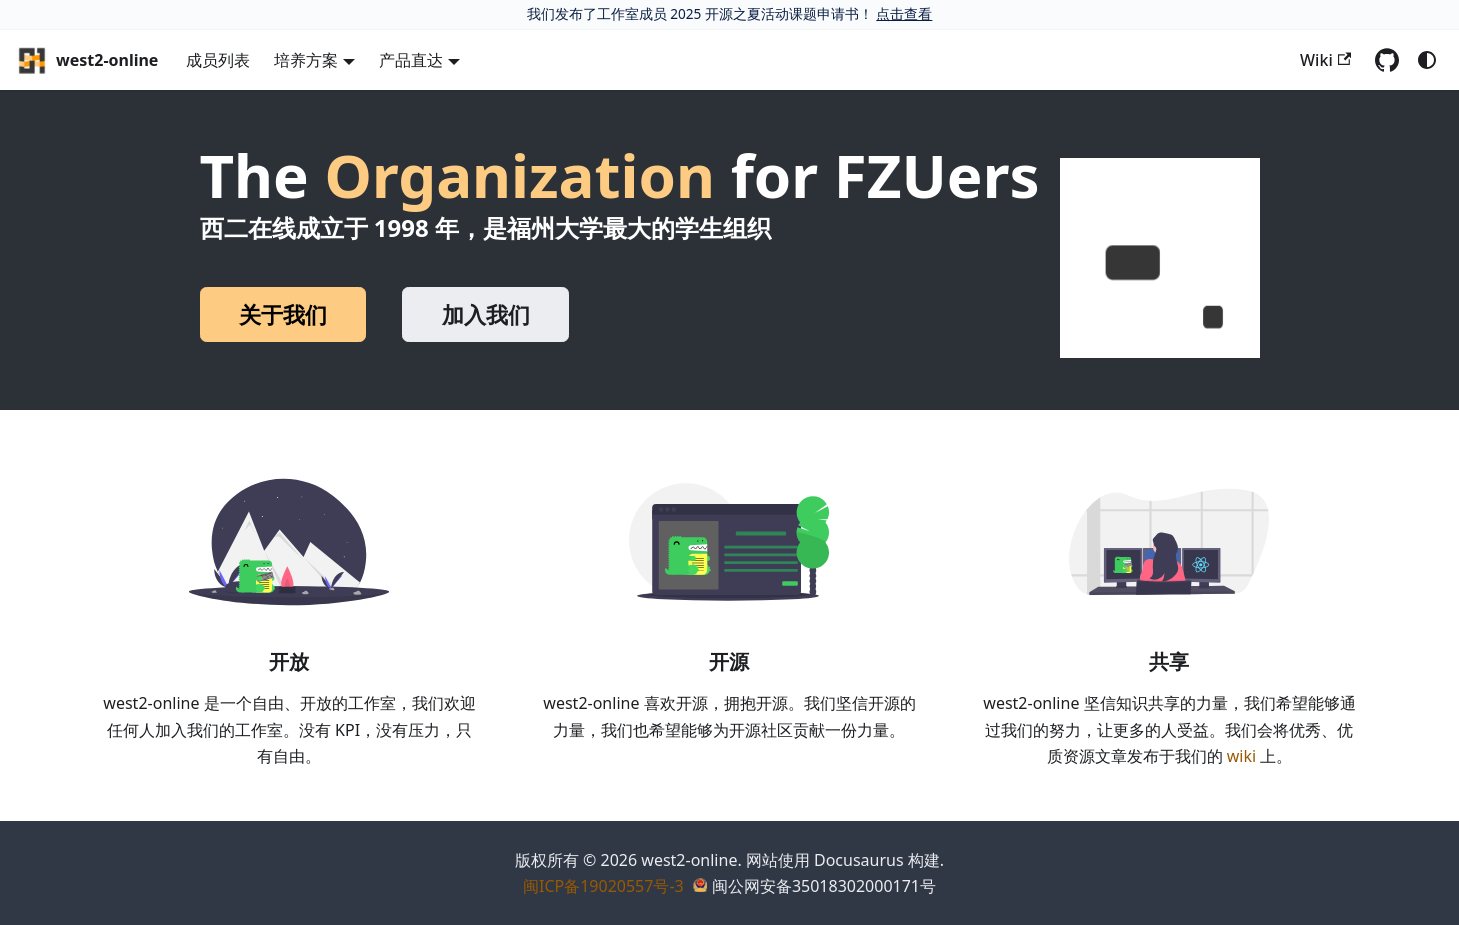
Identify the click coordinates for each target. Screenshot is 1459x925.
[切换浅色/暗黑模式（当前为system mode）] (1427, 60)
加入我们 (486, 314)
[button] (1160, 258)
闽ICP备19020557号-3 (603, 886)
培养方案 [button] (306, 60)
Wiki (1325, 60)
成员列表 (218, 60)
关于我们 (283, 314)
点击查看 (904, 13)
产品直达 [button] (411, 60)
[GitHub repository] (1387, 60)
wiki (1241, 756)
